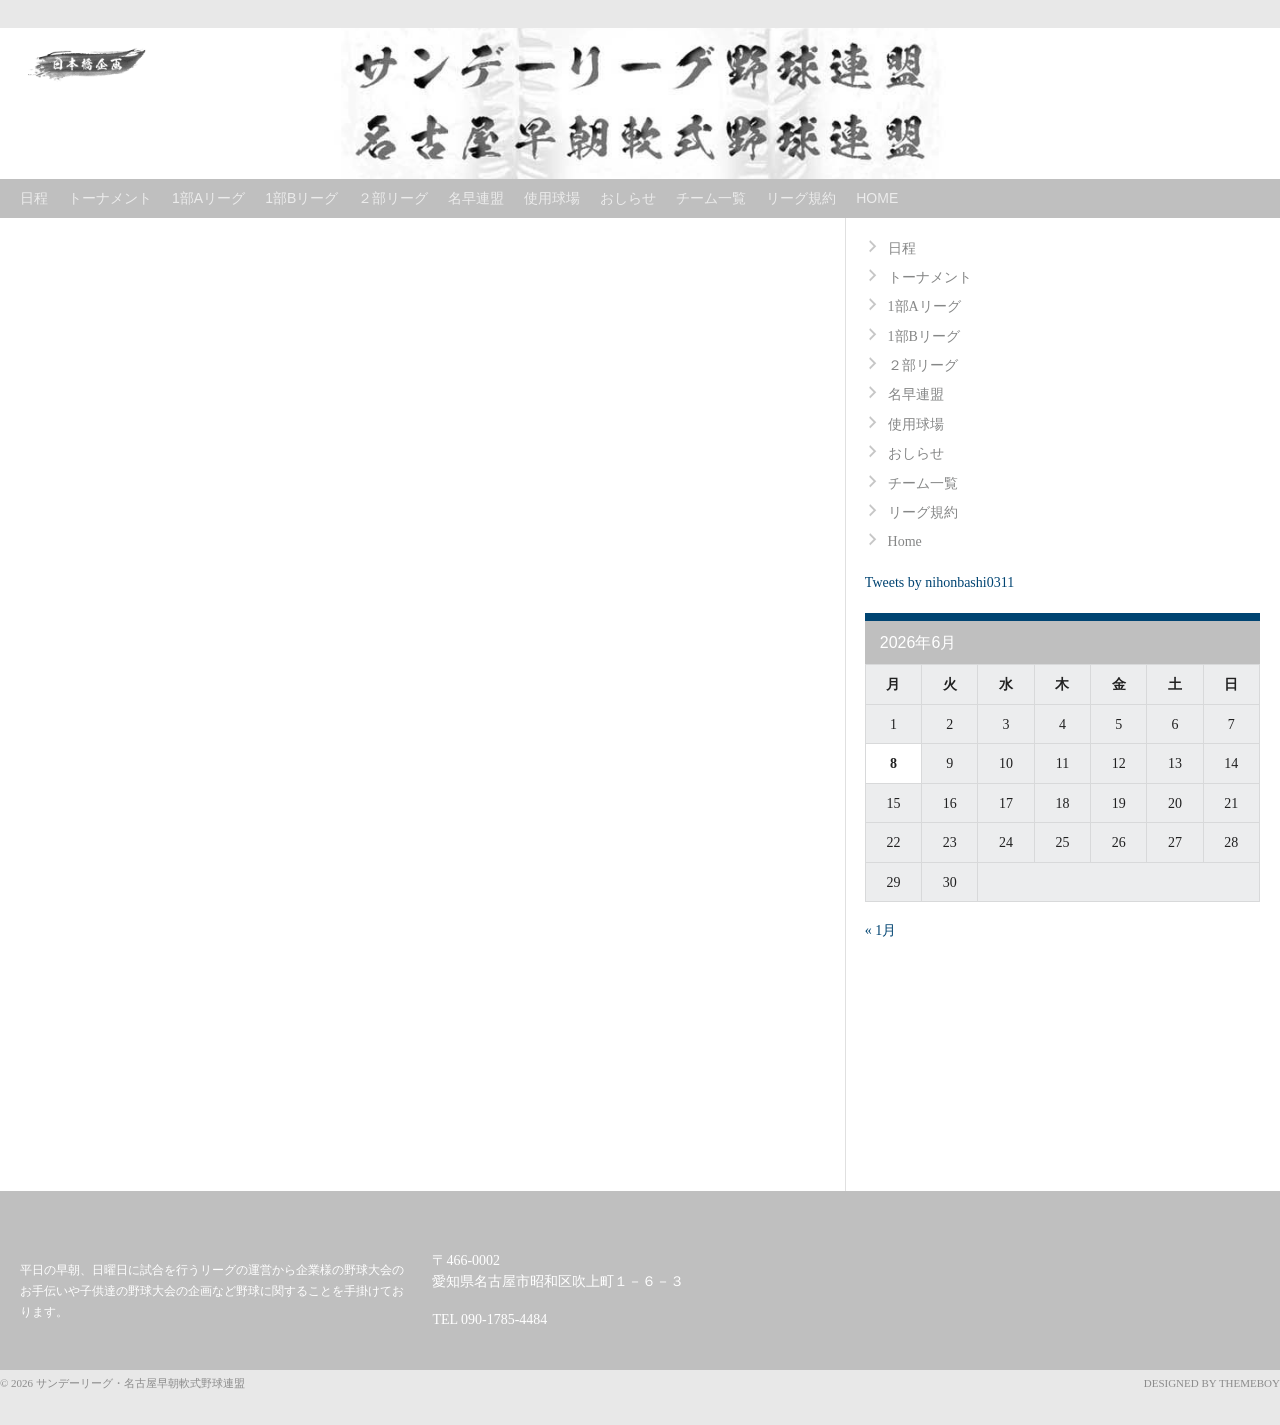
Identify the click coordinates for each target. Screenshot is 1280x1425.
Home (877, 198)
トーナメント (110, 198)
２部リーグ (393, 198)
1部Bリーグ (301, 198)
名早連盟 (476, 198)
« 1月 (881, 930)
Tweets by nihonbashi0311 (939, 582)
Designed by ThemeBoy (1212, 1383)
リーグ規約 (801, 198)
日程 (34, 198)
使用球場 (552, 198)
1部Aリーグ (208, 198)
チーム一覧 (711, 198)
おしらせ (628, 198)
